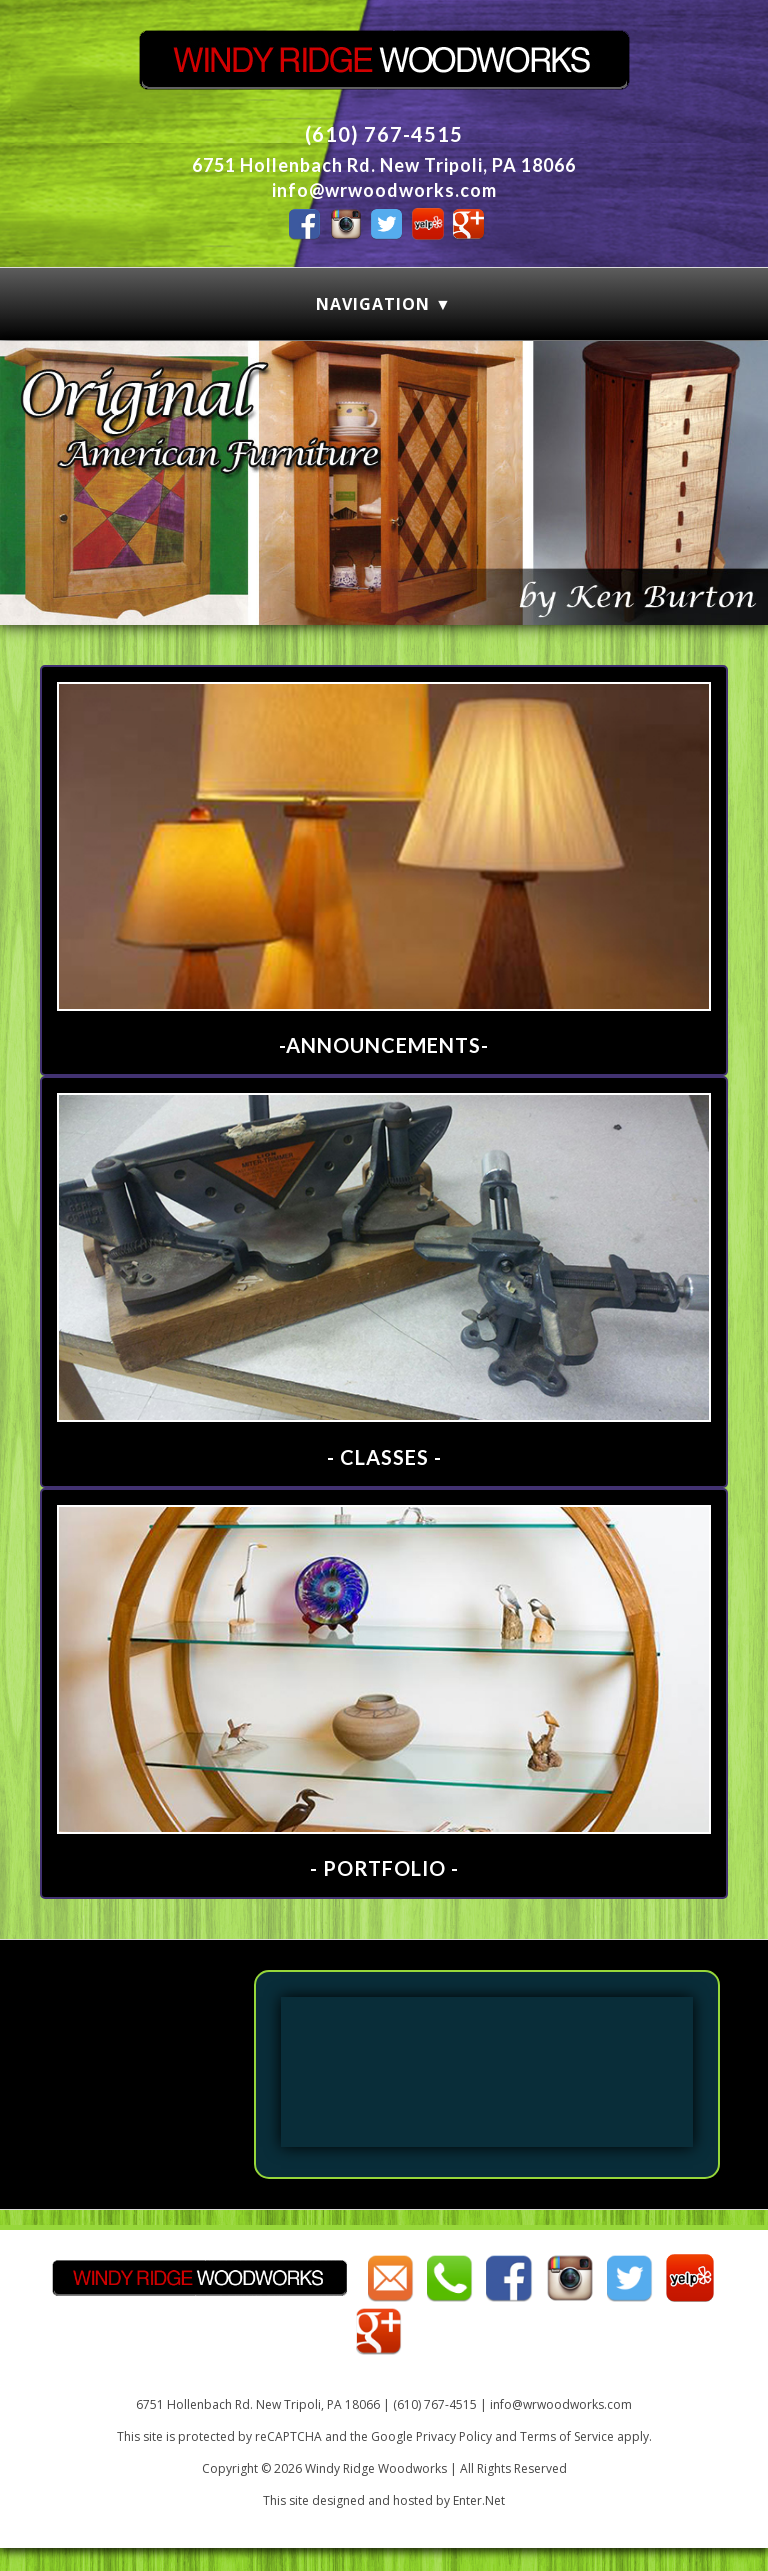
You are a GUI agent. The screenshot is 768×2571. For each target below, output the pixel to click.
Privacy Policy (454, 2436)
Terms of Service (567, 2436)
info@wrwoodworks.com (384, 190)
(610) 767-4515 (384, 134)
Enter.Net (479, 2500)
